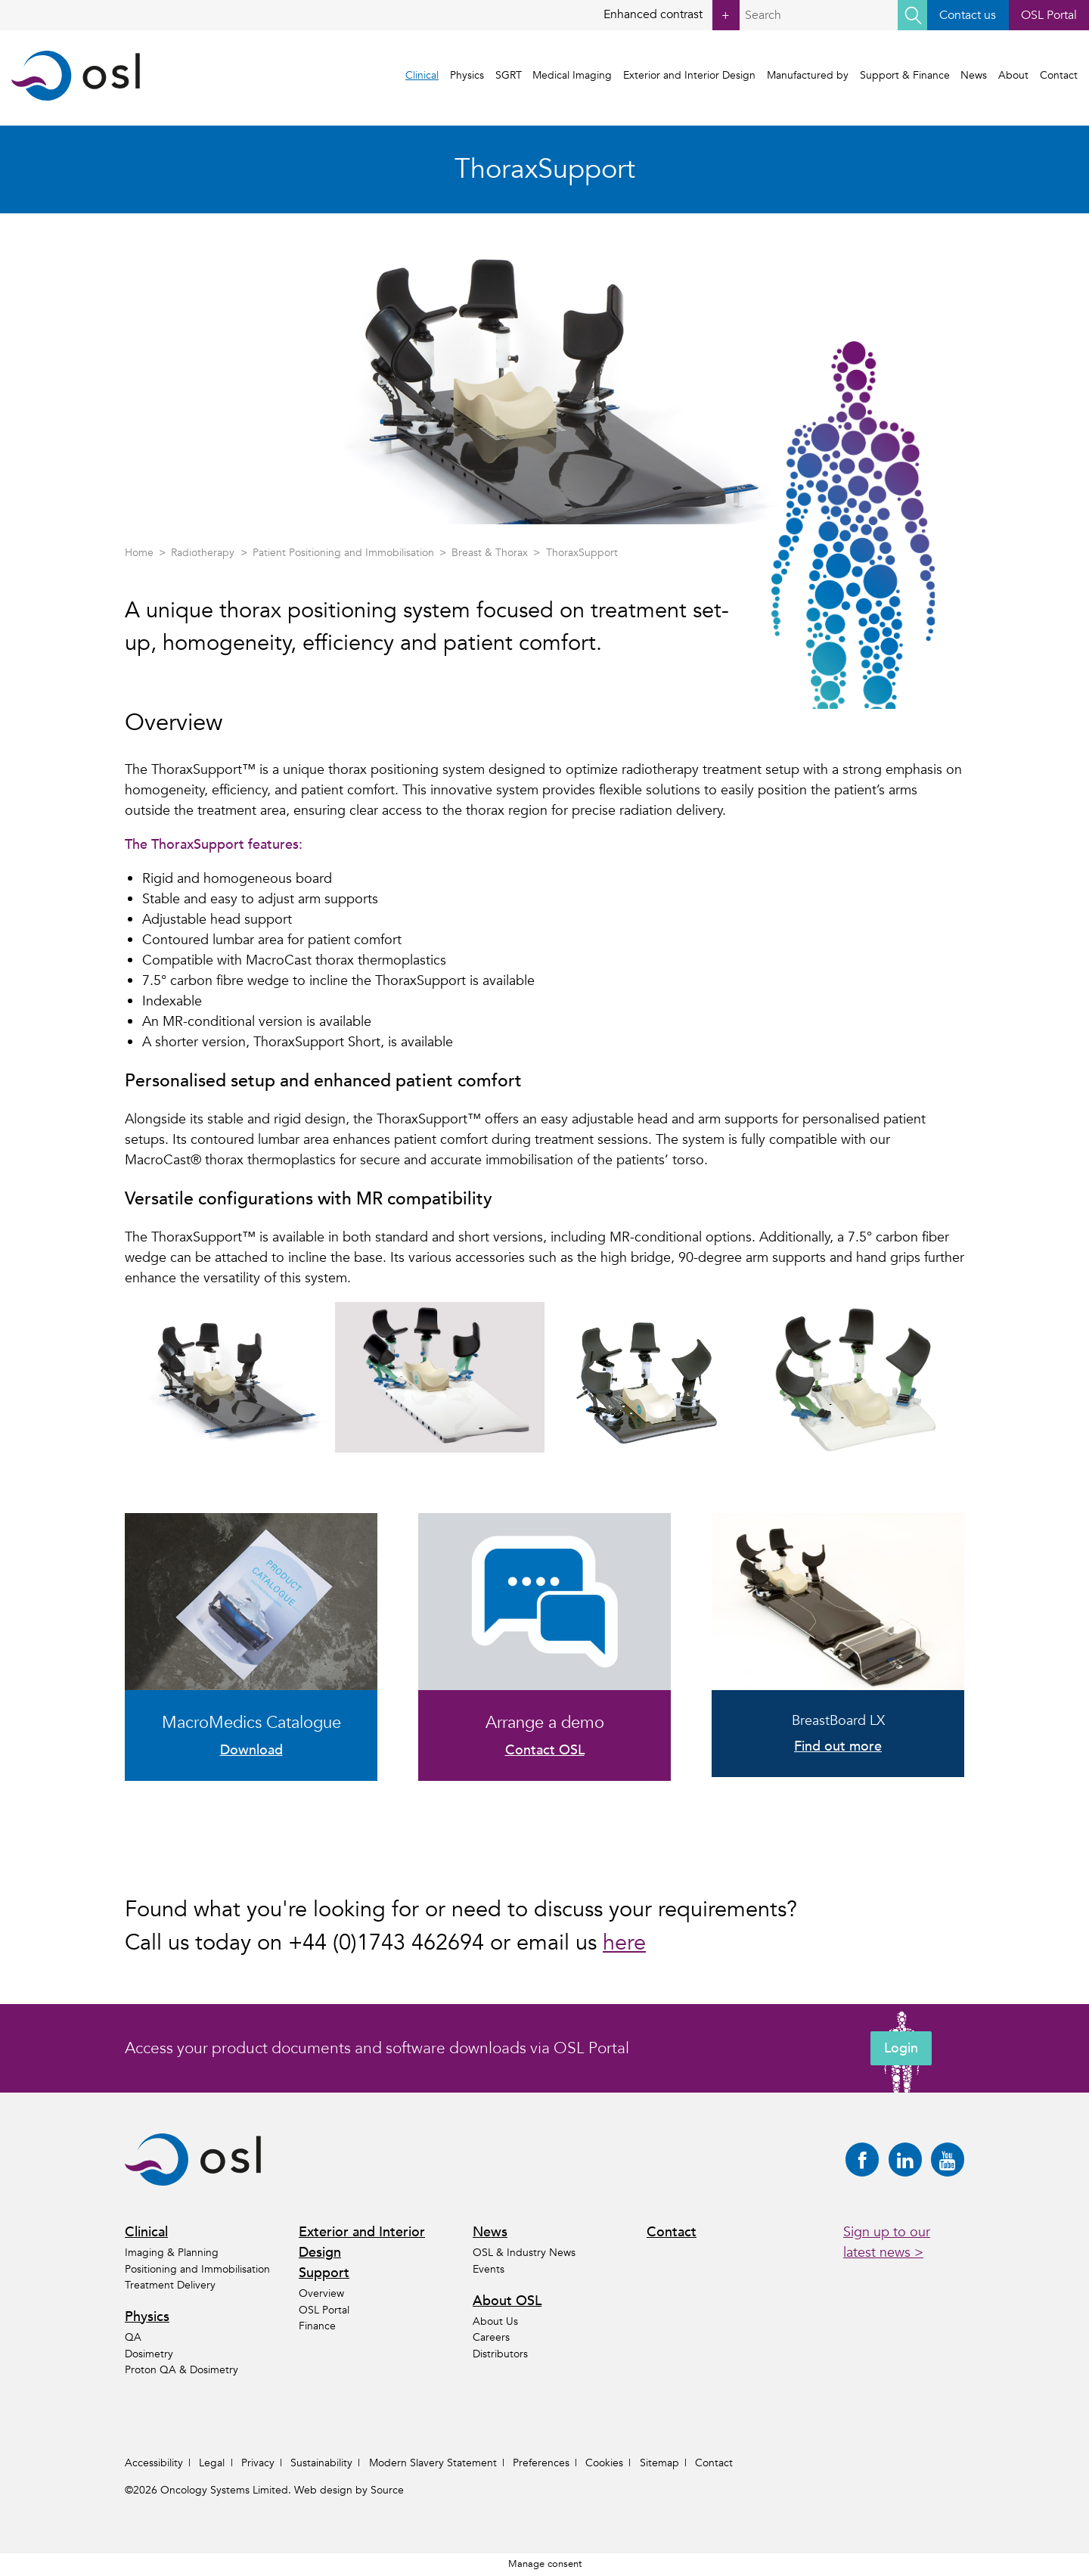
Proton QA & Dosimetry (181, 2370)
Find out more (838, 1746)
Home (139, 552)
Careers (491, 2337)
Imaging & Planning (172, 2252)
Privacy (258, 2463)
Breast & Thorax (489, 552)
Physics (467, 75)
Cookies (604, 2463)
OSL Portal (1049, 15)
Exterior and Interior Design (689, 75)
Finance (317, 2326)
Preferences (541, 2463)
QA (133, 2337)
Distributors (500, 2354)
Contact (1059, 75)
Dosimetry (149, 2354)
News (973, 75)
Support (324, 2273)
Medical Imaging (572, 75)
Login (901, 2048)
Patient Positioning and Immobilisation (343, 552)
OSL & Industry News (524, 2252)
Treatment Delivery (170, 2285)
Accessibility (154, 2463)
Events (488, 2269)
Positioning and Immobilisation (197, 2269)
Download (251, 1750)
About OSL (507, 2301)
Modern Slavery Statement (433, 2463)
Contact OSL (545, 1750)
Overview (321, 2293)
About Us (495, 2321)
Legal (212, 2463)
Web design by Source (349, 2490)
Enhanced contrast (671, 15)
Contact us (967, 15)
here (624, 1943)
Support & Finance (905, 75)
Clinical (422, 75)
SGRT (508, 75)
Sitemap (659, 2463)
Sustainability (321, 2463)
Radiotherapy (202, 552)
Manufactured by (808, 75)
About (1013, 75)
